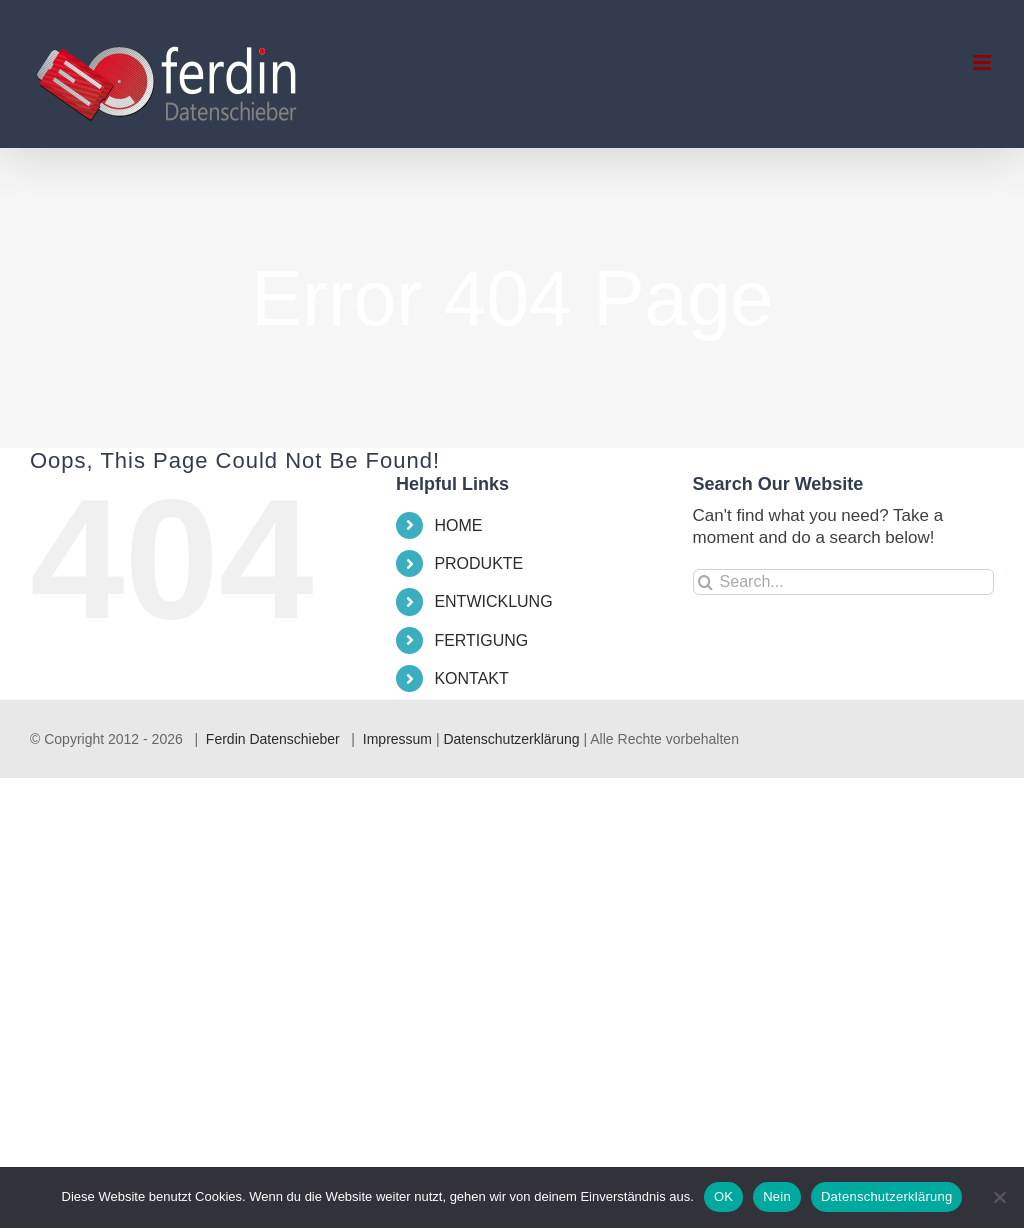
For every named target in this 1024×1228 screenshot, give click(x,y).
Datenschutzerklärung (511, 739)
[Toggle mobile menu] (983, 62)
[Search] (706, 582)
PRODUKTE (478, 563)
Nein (777, 1196)
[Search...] (843, 582)
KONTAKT (471, 678)
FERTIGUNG (481, 640)
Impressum (397, 739)
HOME (458, 525)
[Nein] (999, 1197)
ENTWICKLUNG (493, 601)
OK (723, 1196)
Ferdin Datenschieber (273, 739)
